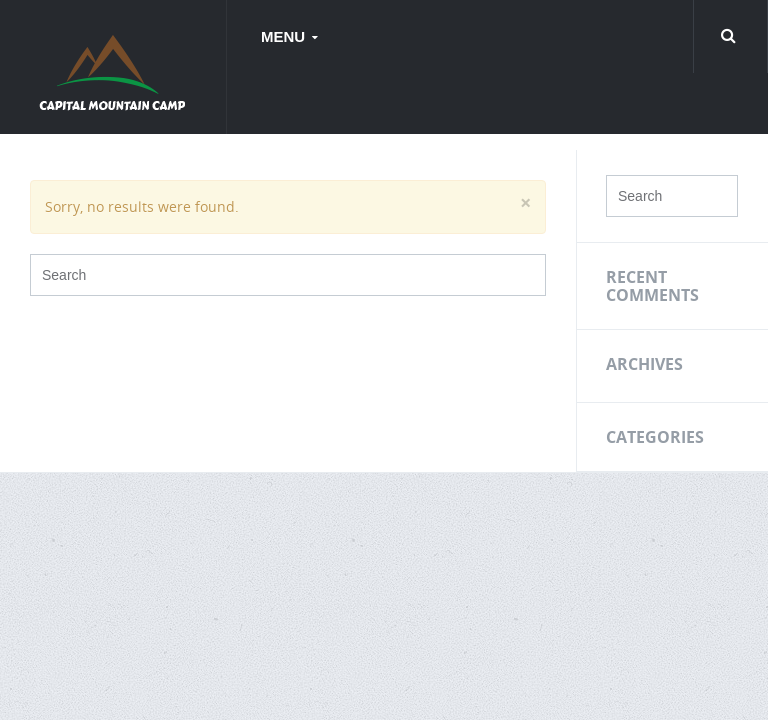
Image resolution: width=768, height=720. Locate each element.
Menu (285, 36)
